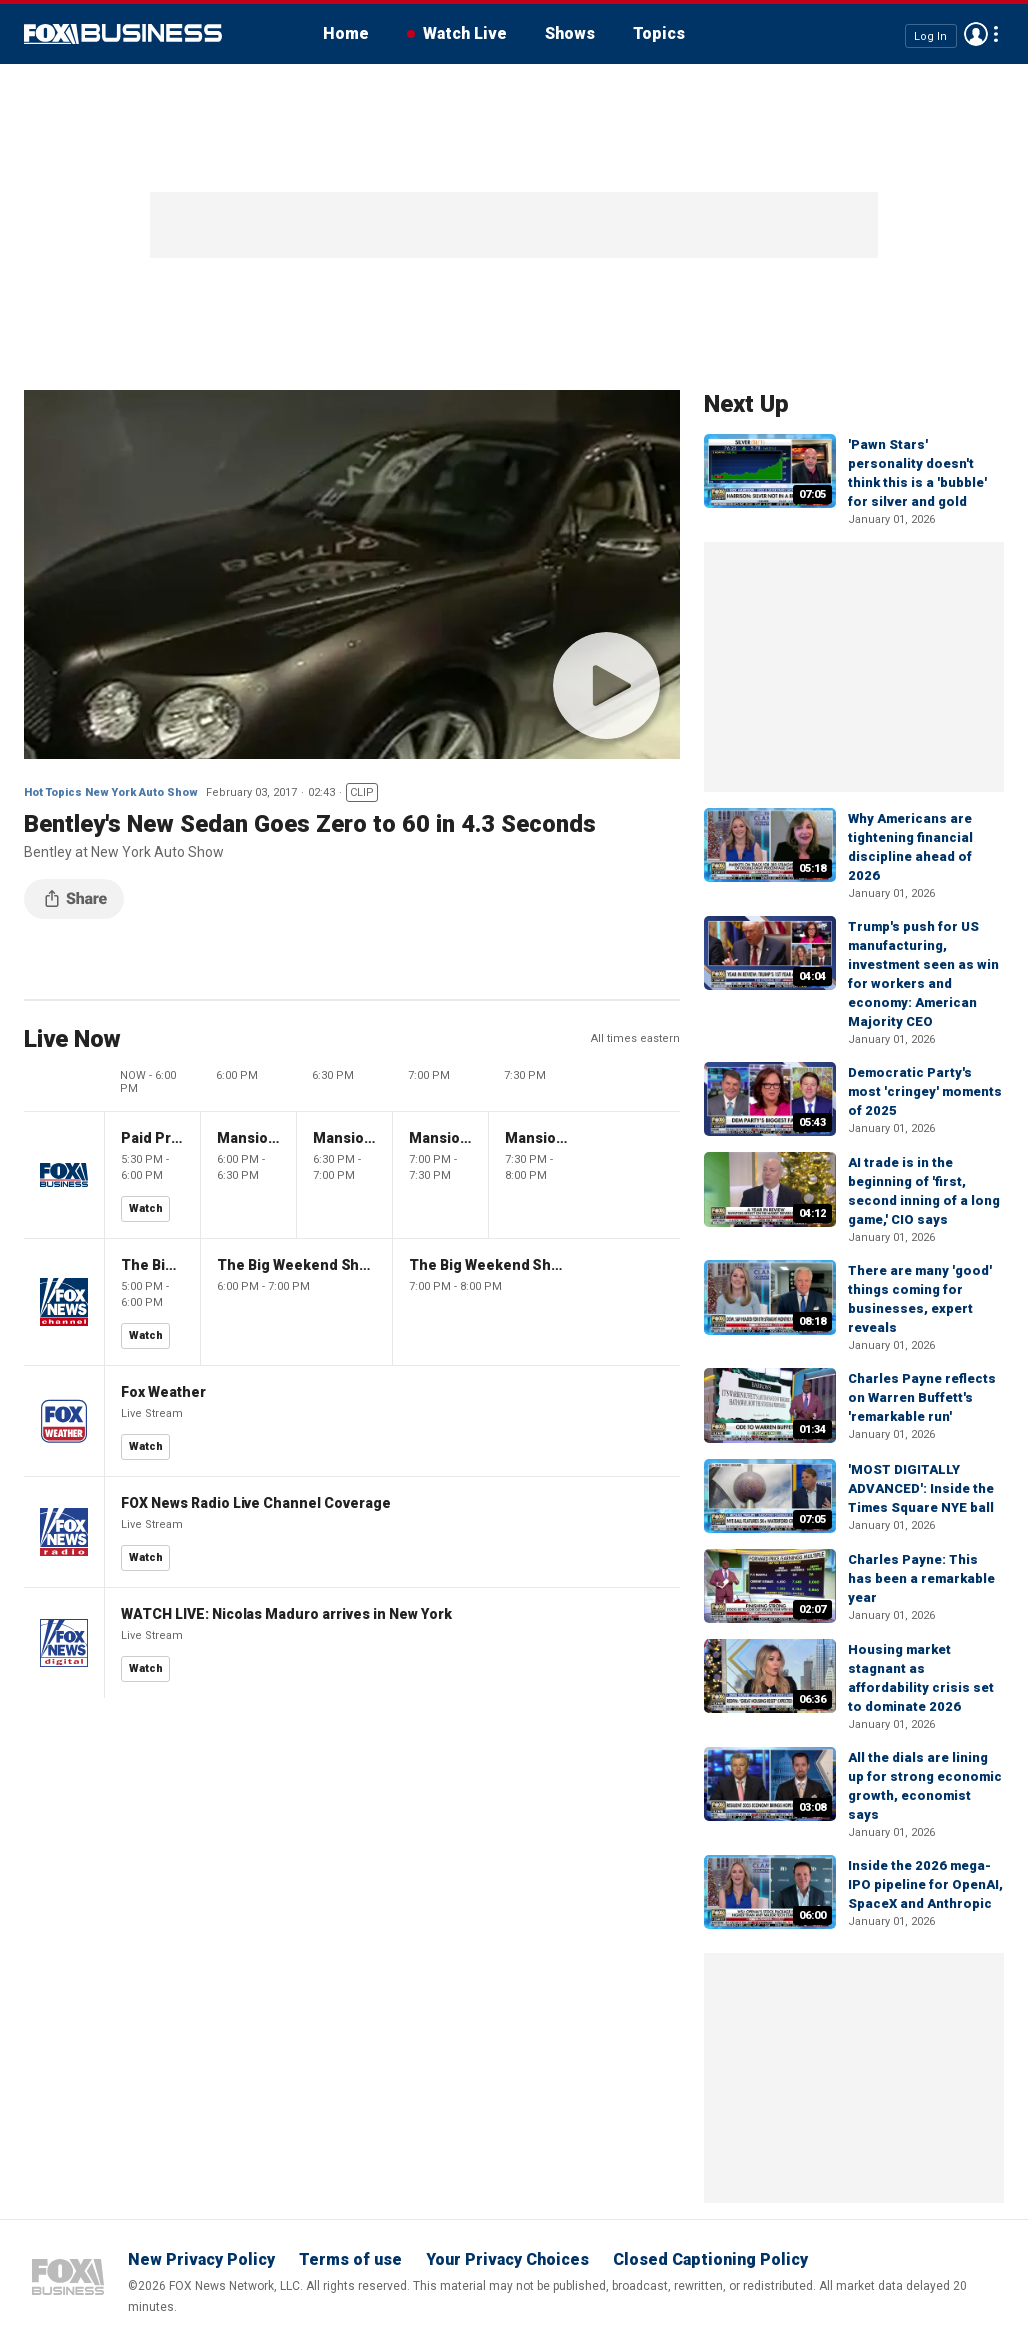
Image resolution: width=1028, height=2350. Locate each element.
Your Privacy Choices (507, 2259)
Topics (659, 33)
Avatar (976, 34)
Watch (146, 1208)
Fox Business (123, 34)
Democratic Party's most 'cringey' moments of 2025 (925, 1091)
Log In (930, 35)
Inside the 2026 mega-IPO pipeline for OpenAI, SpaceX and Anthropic (925, 1884)
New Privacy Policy (201, 2259)
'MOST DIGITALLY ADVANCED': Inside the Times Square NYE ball (921, 1488)
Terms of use (350, 2259)
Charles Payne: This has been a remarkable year (921, 1578)
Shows (570, 33)
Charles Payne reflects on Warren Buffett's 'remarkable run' (922, 1397)
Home (346, 33)
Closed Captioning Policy (710, 2259)
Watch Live (465, 33)
